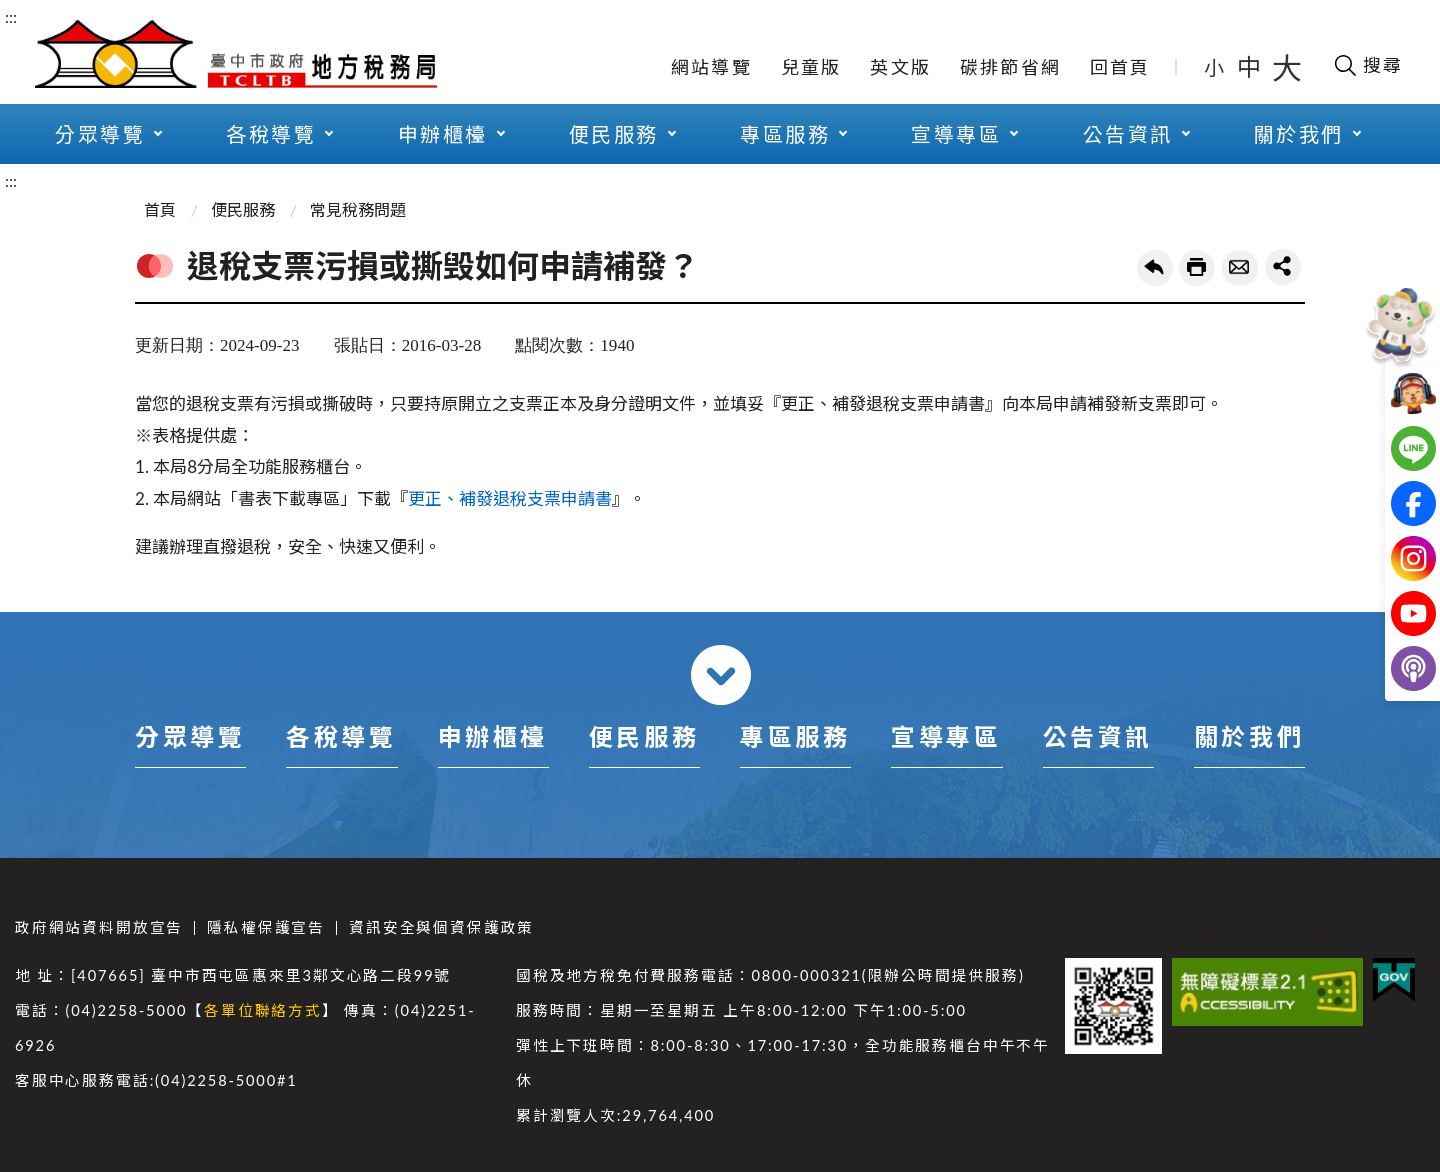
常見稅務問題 (358, 209)
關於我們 (1299, 134)
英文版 (900, 67)
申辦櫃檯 (443, 134)
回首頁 (1120, 67)
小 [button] (1215, 67)
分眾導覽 (100, 134)
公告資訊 (1128, 134)
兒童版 (811, 67)
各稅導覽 (271, 134)
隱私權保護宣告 (266, 927)
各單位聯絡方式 (263, 1010)
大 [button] (1287, 67)
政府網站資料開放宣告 (99, 927)
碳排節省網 (1010, 67)
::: (11, 16)
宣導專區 (956, 134)
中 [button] (1251, 66)
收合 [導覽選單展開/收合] (721, 675)
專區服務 (785, 134)
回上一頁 (1155, 268)
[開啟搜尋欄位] (1367, 65)
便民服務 (614, 134)
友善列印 (1197, 268)
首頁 (160, 209)
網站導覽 (711, 67)
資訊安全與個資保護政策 (441, 927)
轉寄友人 (1240, 268)
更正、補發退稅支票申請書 (510, 498)
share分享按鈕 (1283, 267)
